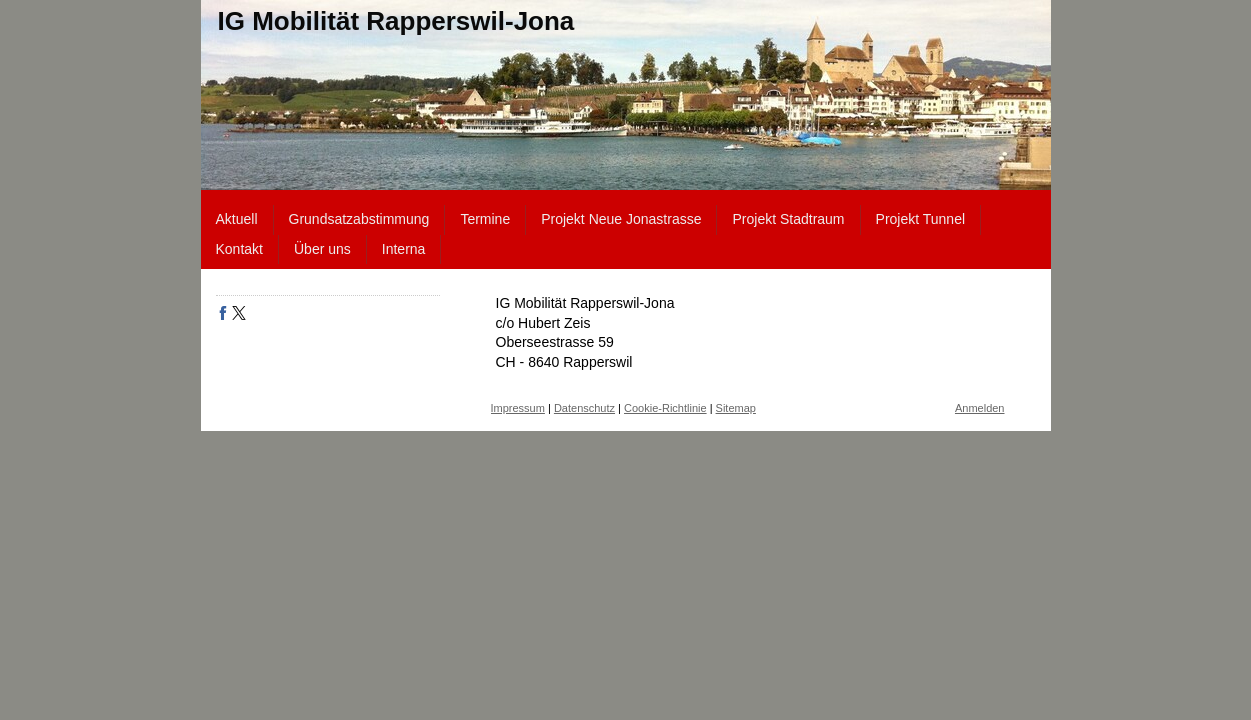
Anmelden (980, 408)
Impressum (518, 408)
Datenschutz (584, 408)
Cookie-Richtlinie (665, 408)
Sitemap (736, 408)
